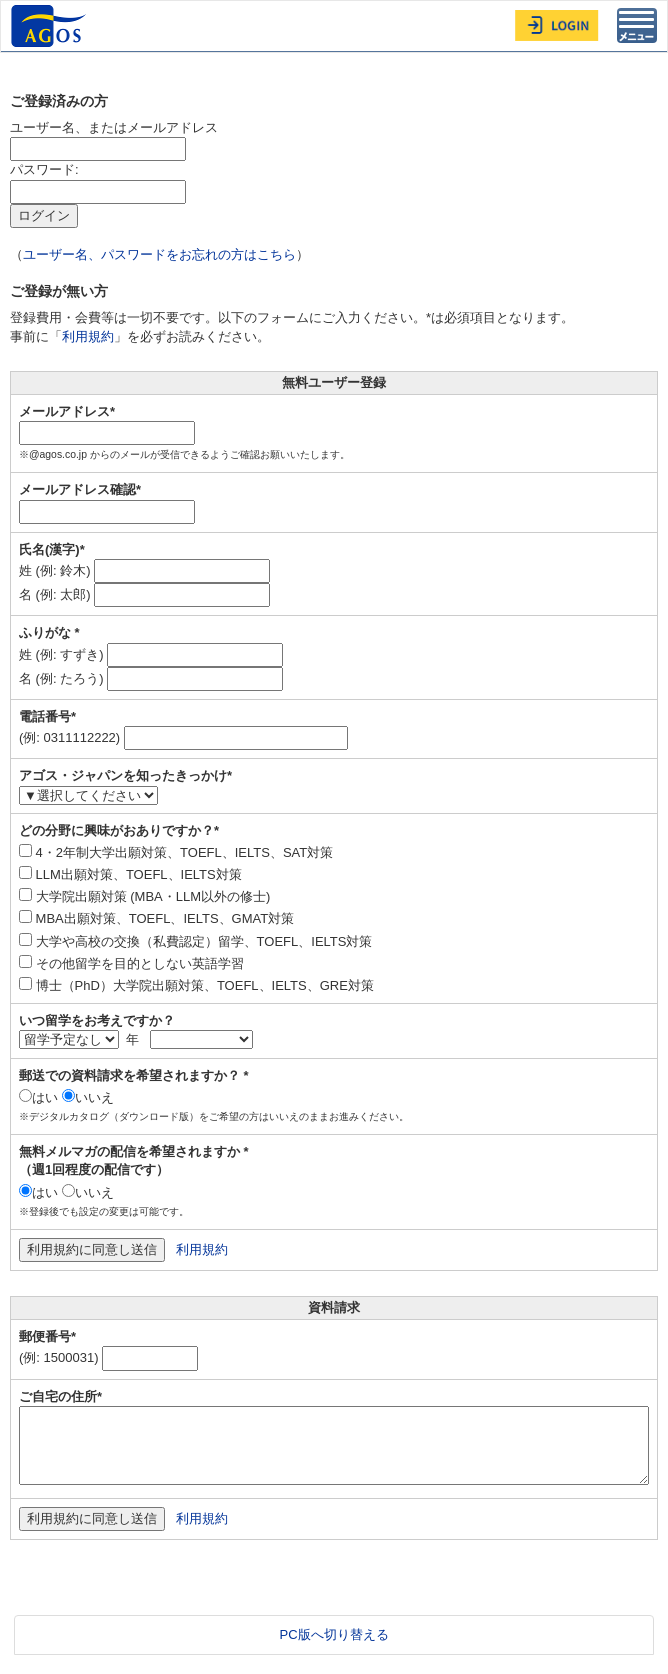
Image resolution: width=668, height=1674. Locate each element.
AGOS (51, 26)
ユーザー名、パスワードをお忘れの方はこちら (159, 254)
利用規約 (88, 336)
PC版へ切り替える (333, 1634)
